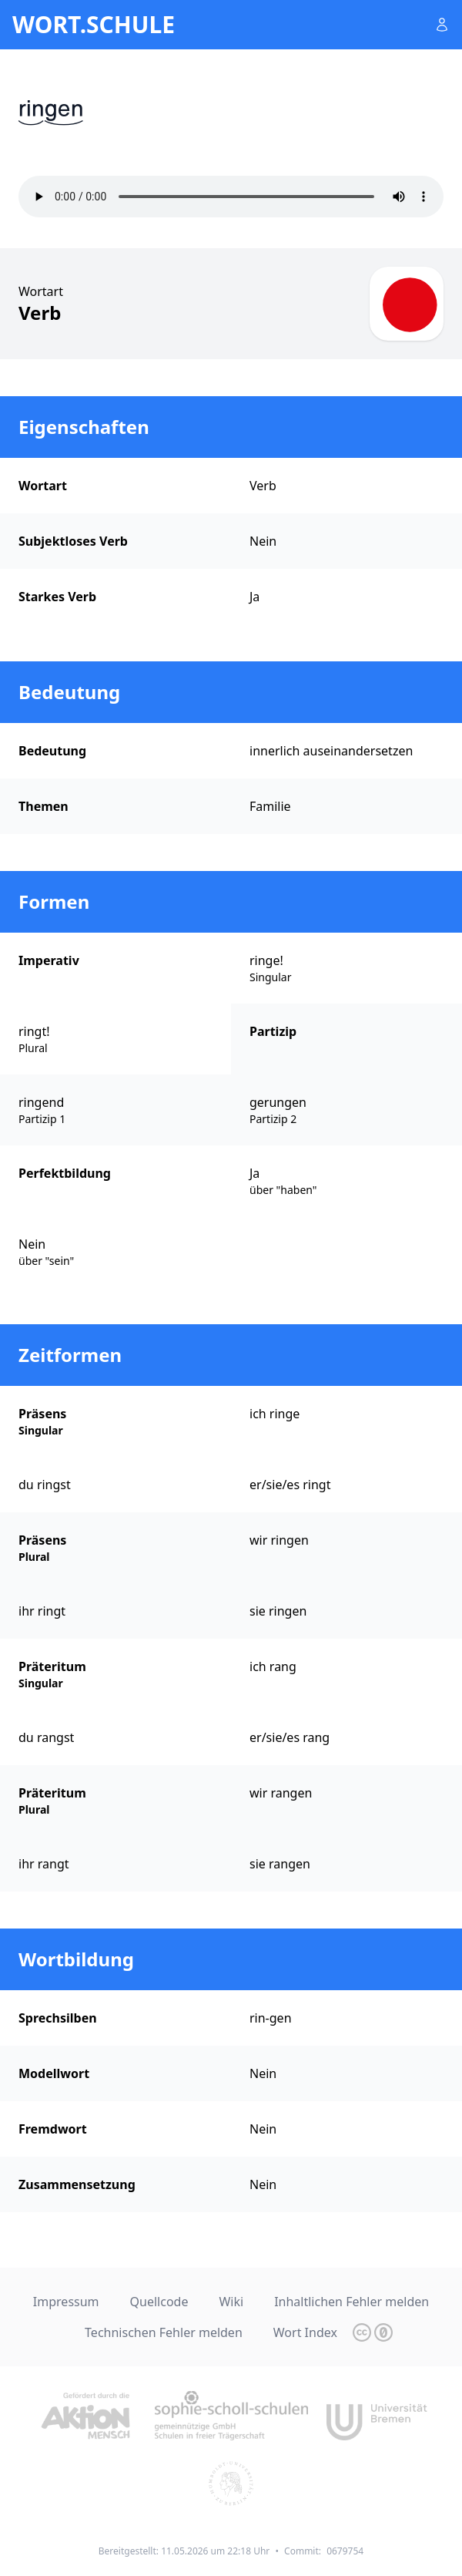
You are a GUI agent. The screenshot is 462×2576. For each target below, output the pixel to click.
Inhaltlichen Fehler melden (351, 2301)
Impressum (66, 2301)
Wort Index (305, 2332)
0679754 (344, 2551)
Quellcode (159, 2301)
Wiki (231, 2301)
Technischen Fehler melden (164, 2332)
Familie (270, 806)
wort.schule (93, 25)
